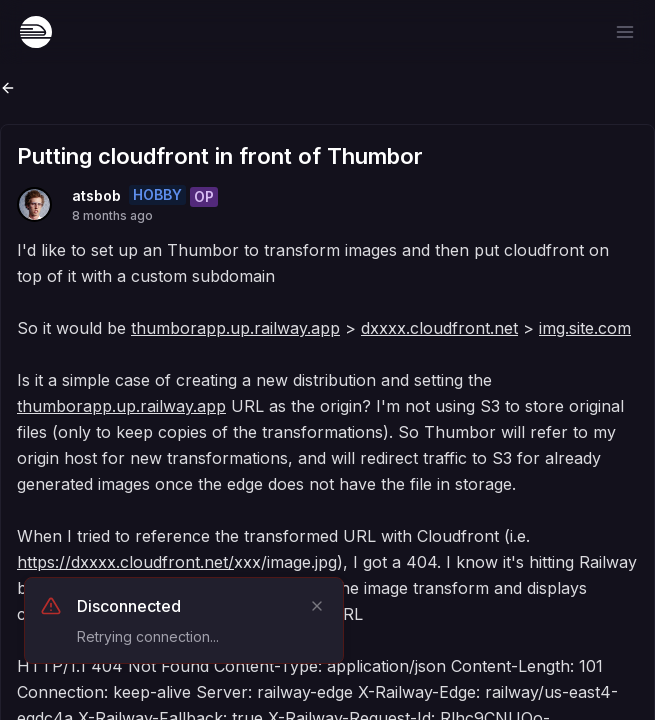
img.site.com (585, 328)
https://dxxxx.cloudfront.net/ (125, 562)
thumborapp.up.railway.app (235, 328)
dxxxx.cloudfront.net (439, 328)
